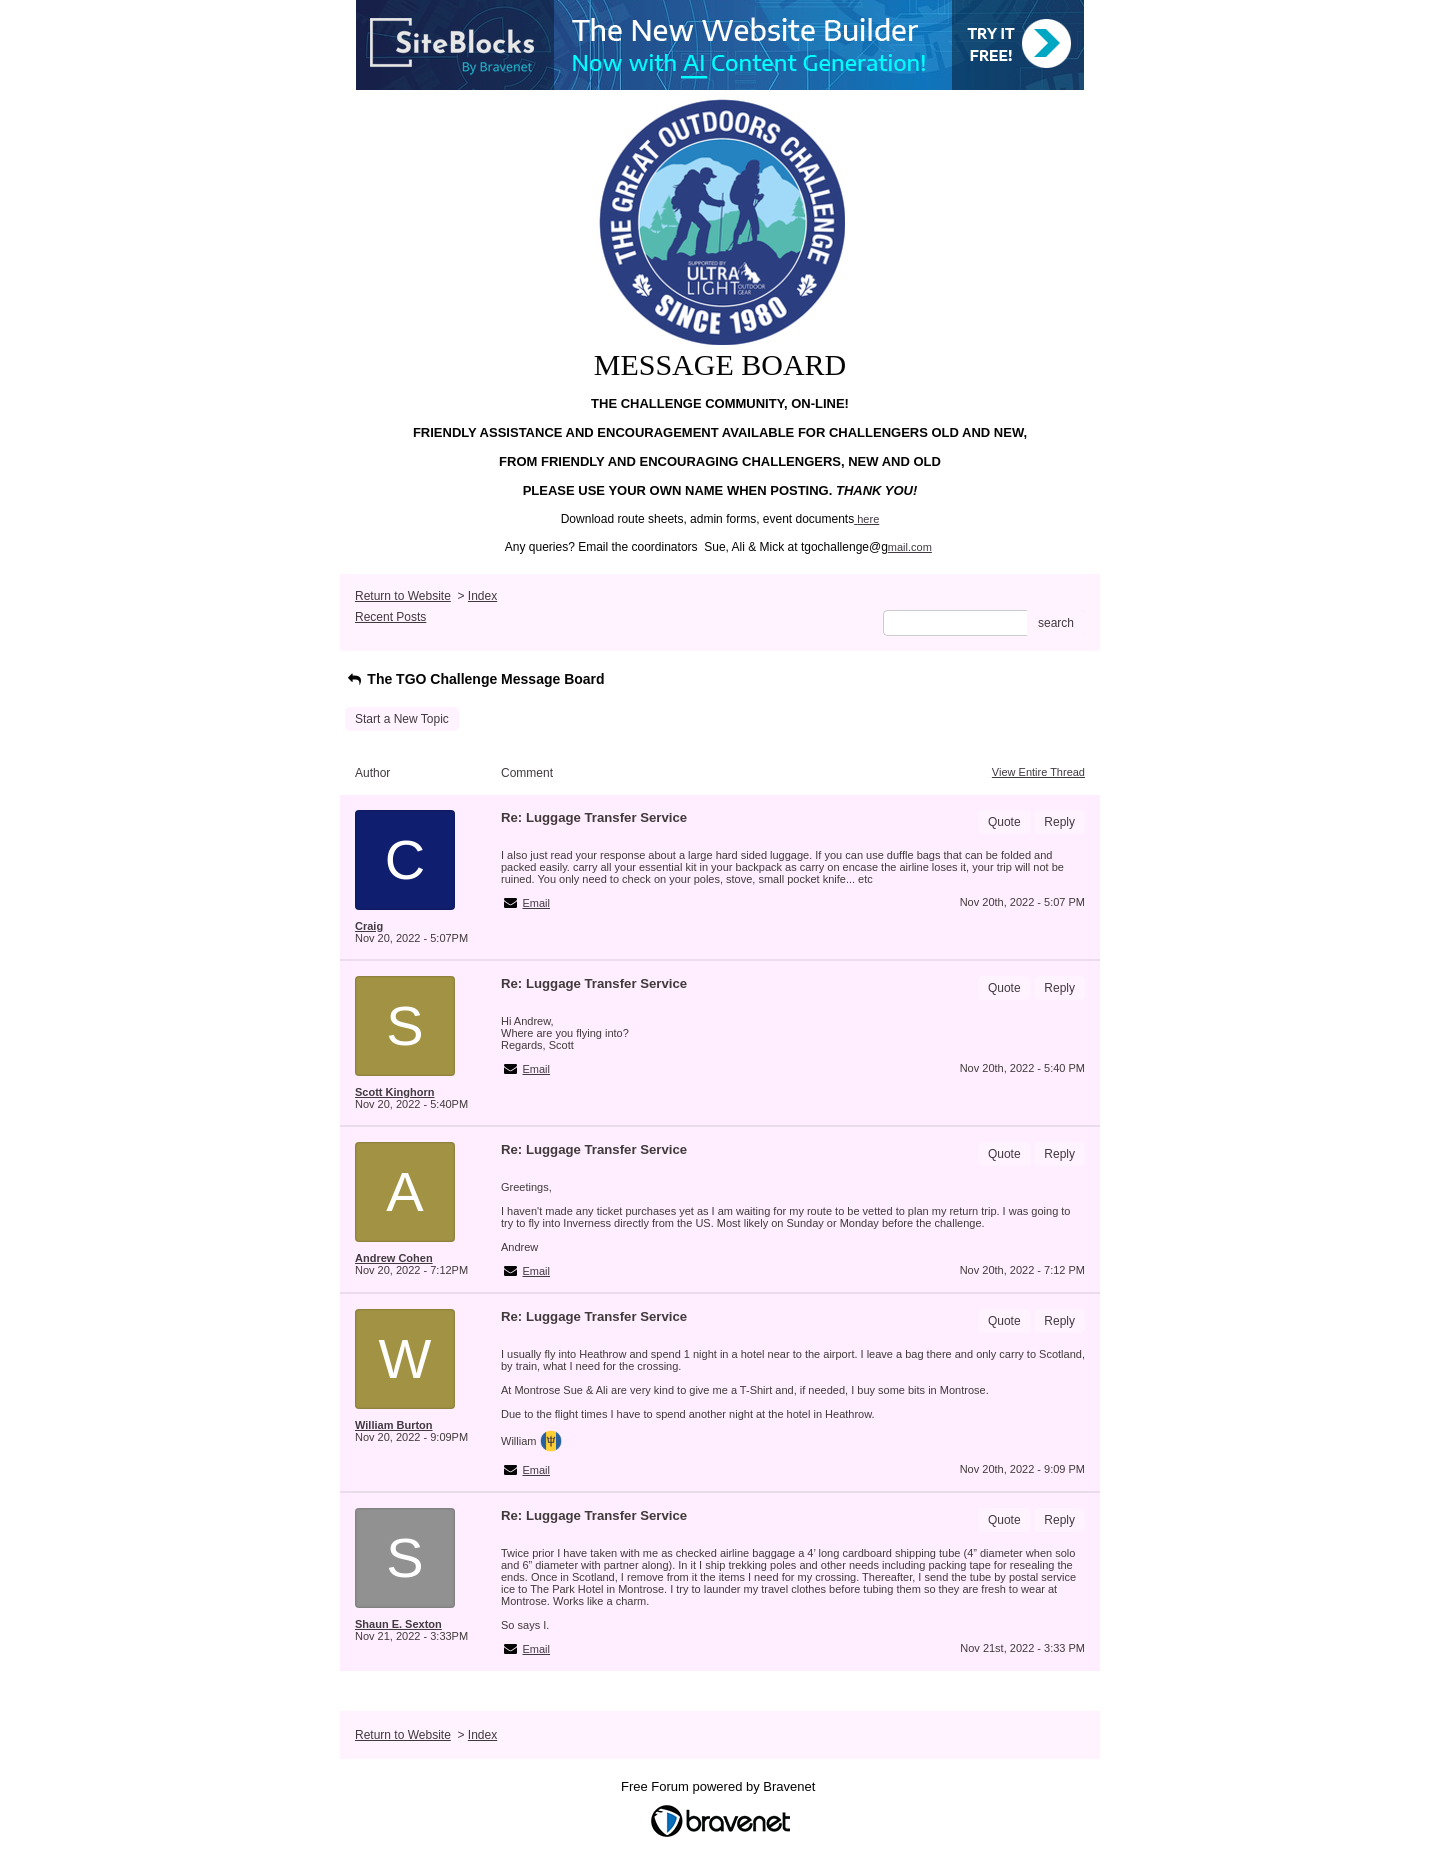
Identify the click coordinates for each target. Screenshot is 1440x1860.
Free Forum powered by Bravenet (720, 1786)
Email (537, 903)
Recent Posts (390, 617)
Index (482, 596)
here (868, 519)
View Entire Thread (1038, 772)
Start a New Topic (402, 719)
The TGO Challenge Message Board (475, 679)
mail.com (910, 547)
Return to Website (403, 596)
